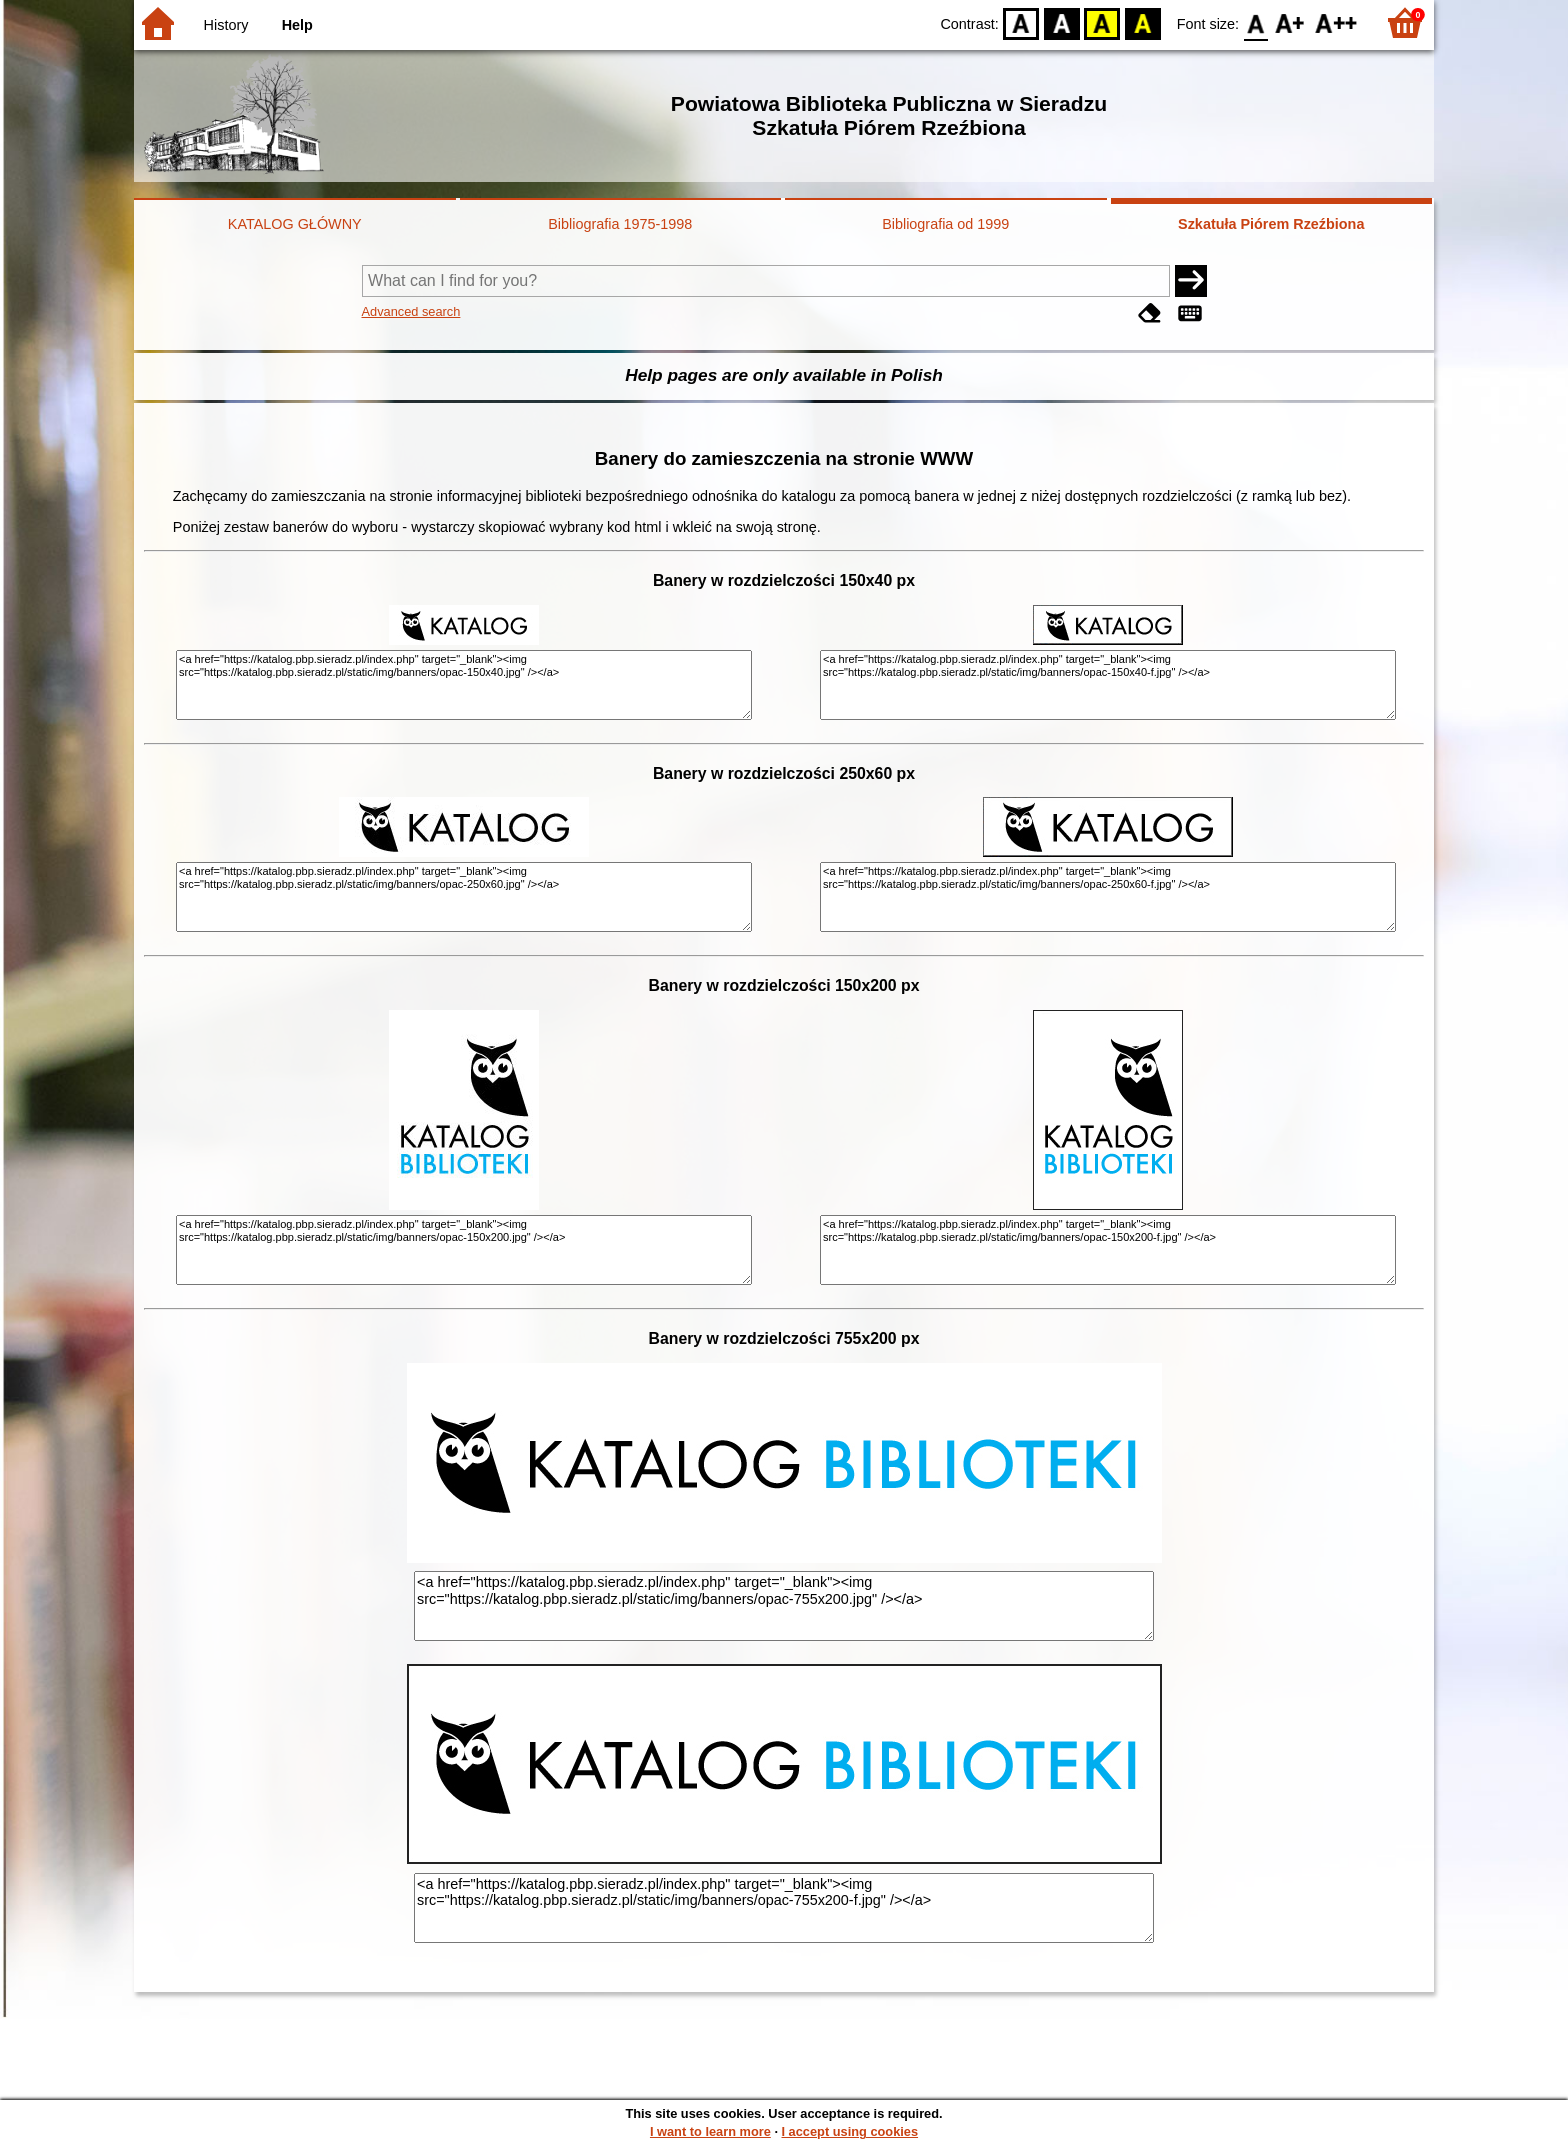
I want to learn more (710, 2131)
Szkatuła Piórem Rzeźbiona (1271, 224)
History (226, 25)
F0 (1255, 22)
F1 (1290, 22)
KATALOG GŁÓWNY (295, 224)
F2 (1336, 22)
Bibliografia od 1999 (945, 224)
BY (1142, 22)
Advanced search (411, 311)
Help (297, 25)
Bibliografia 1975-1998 (620, 224)
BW (1062, 22)
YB (1102, 22)
